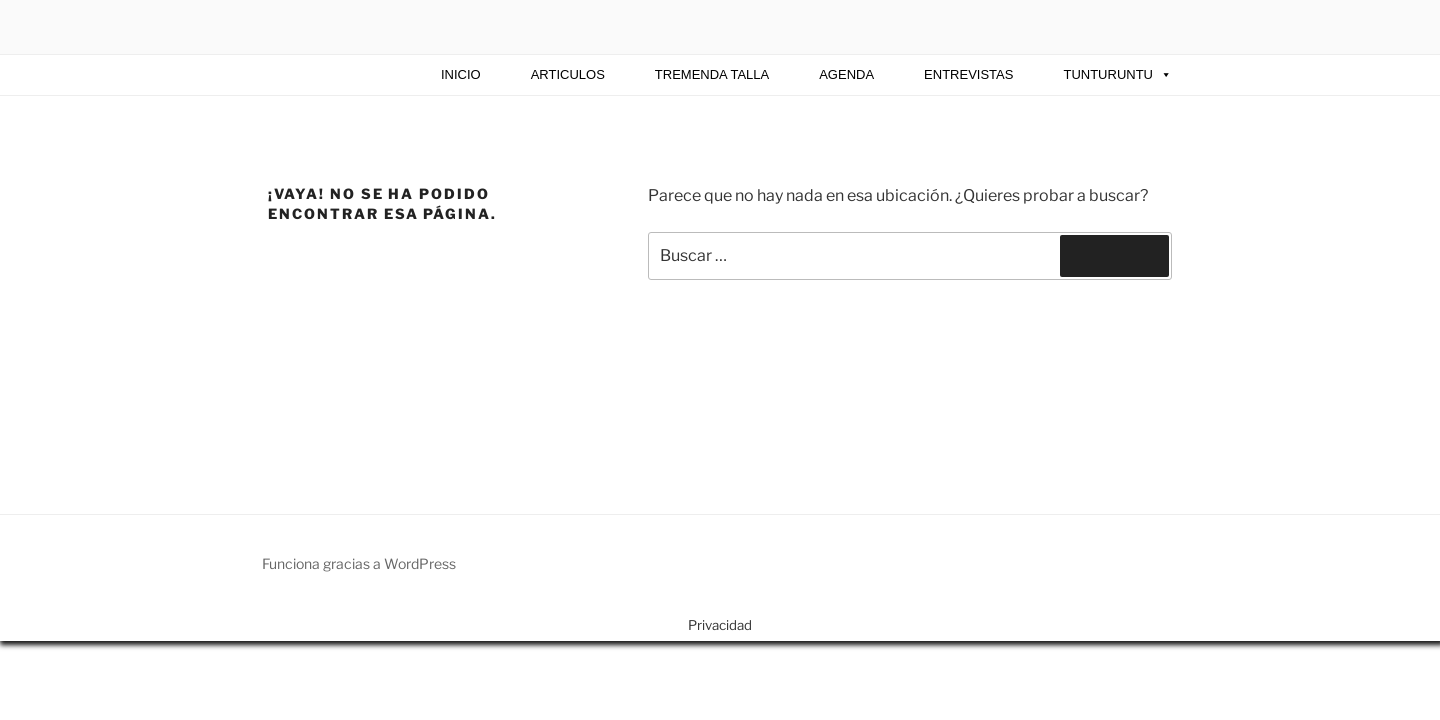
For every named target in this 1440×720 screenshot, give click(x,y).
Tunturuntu (1117, 75)
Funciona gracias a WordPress (359, 563)
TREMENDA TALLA (712, 74)
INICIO (461, 74)
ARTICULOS (568, 74)
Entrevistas (968, 74)
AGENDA (846, 74)
